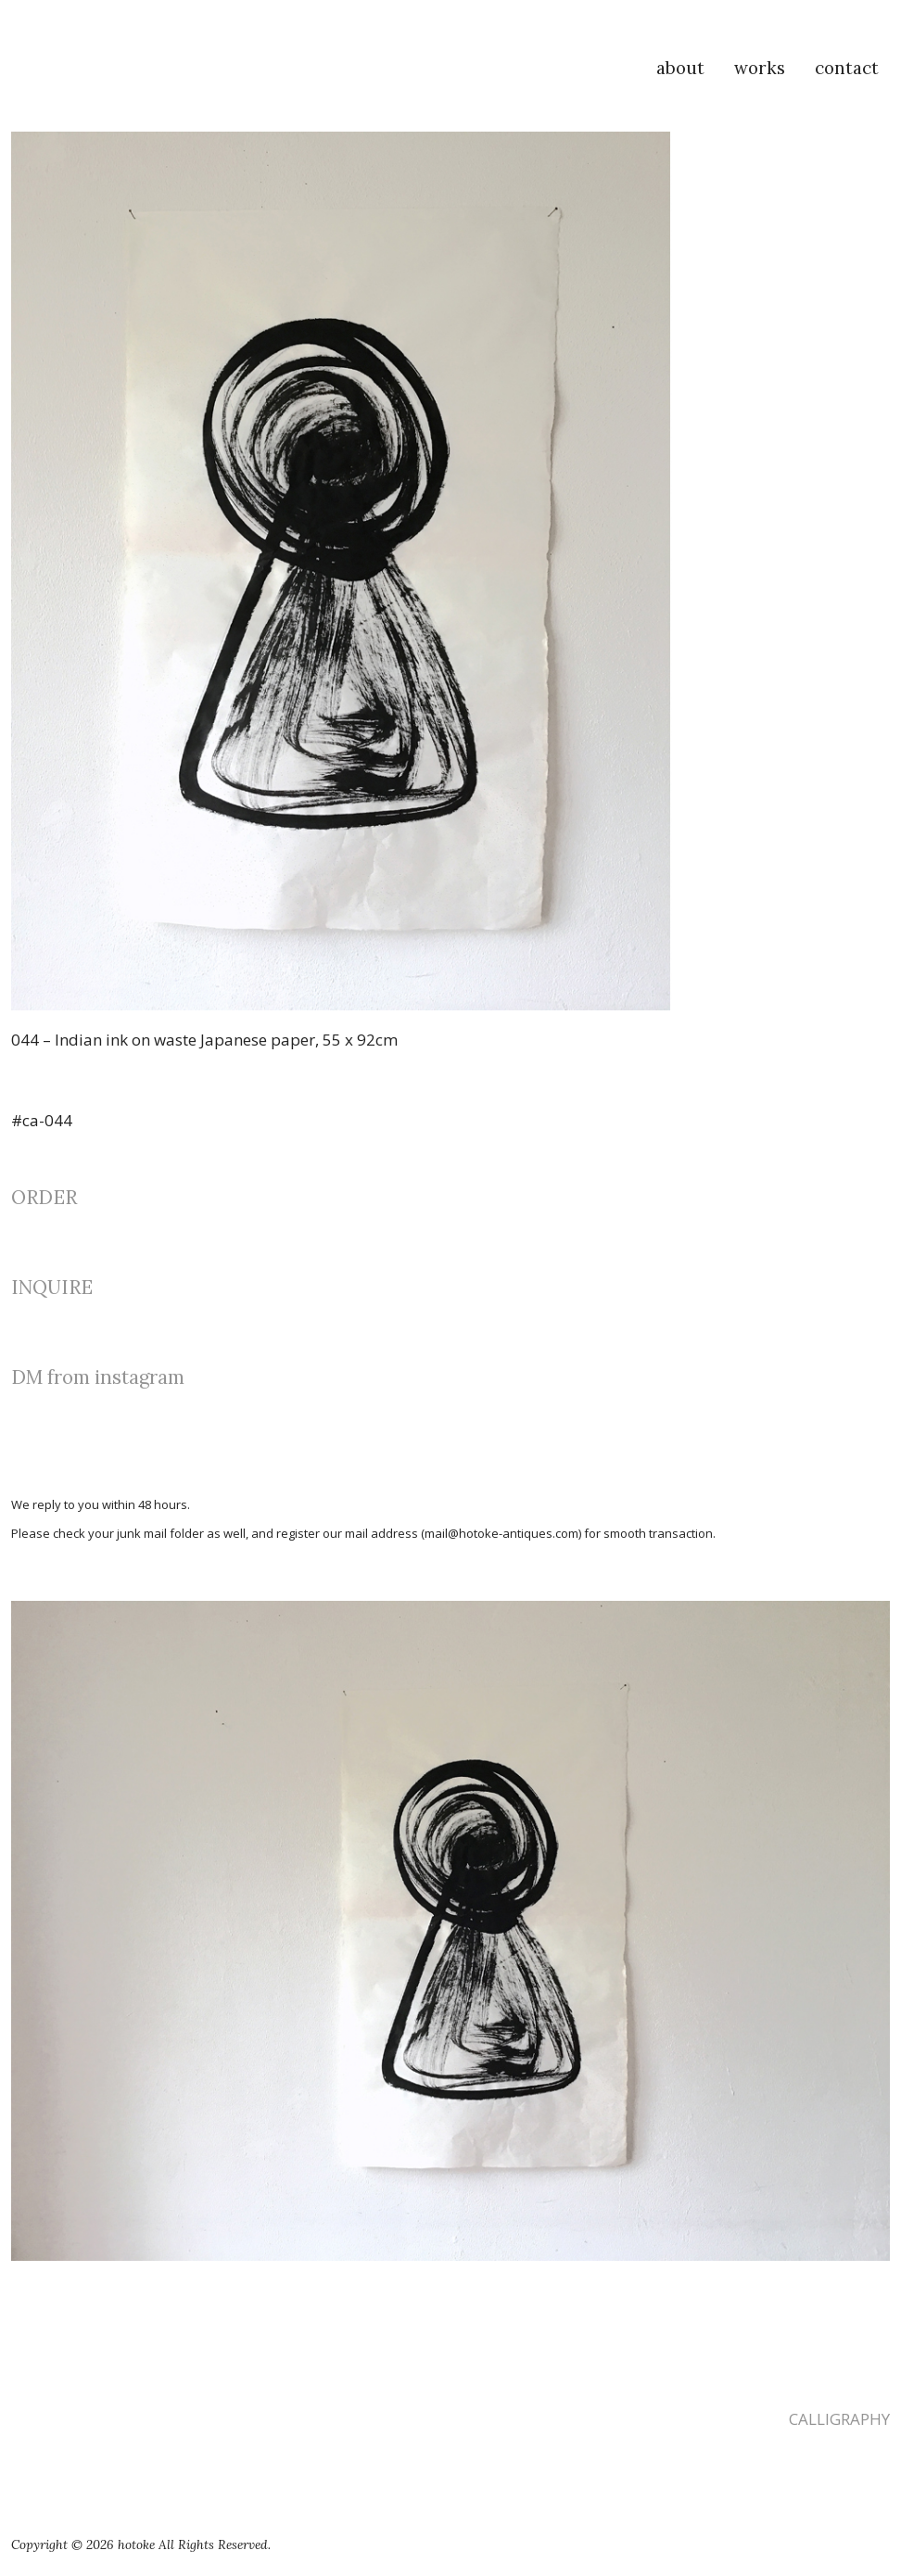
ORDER (44, 1197)
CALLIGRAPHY (839, 2419)
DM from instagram (97, 1377)
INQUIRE (52, 1287)
